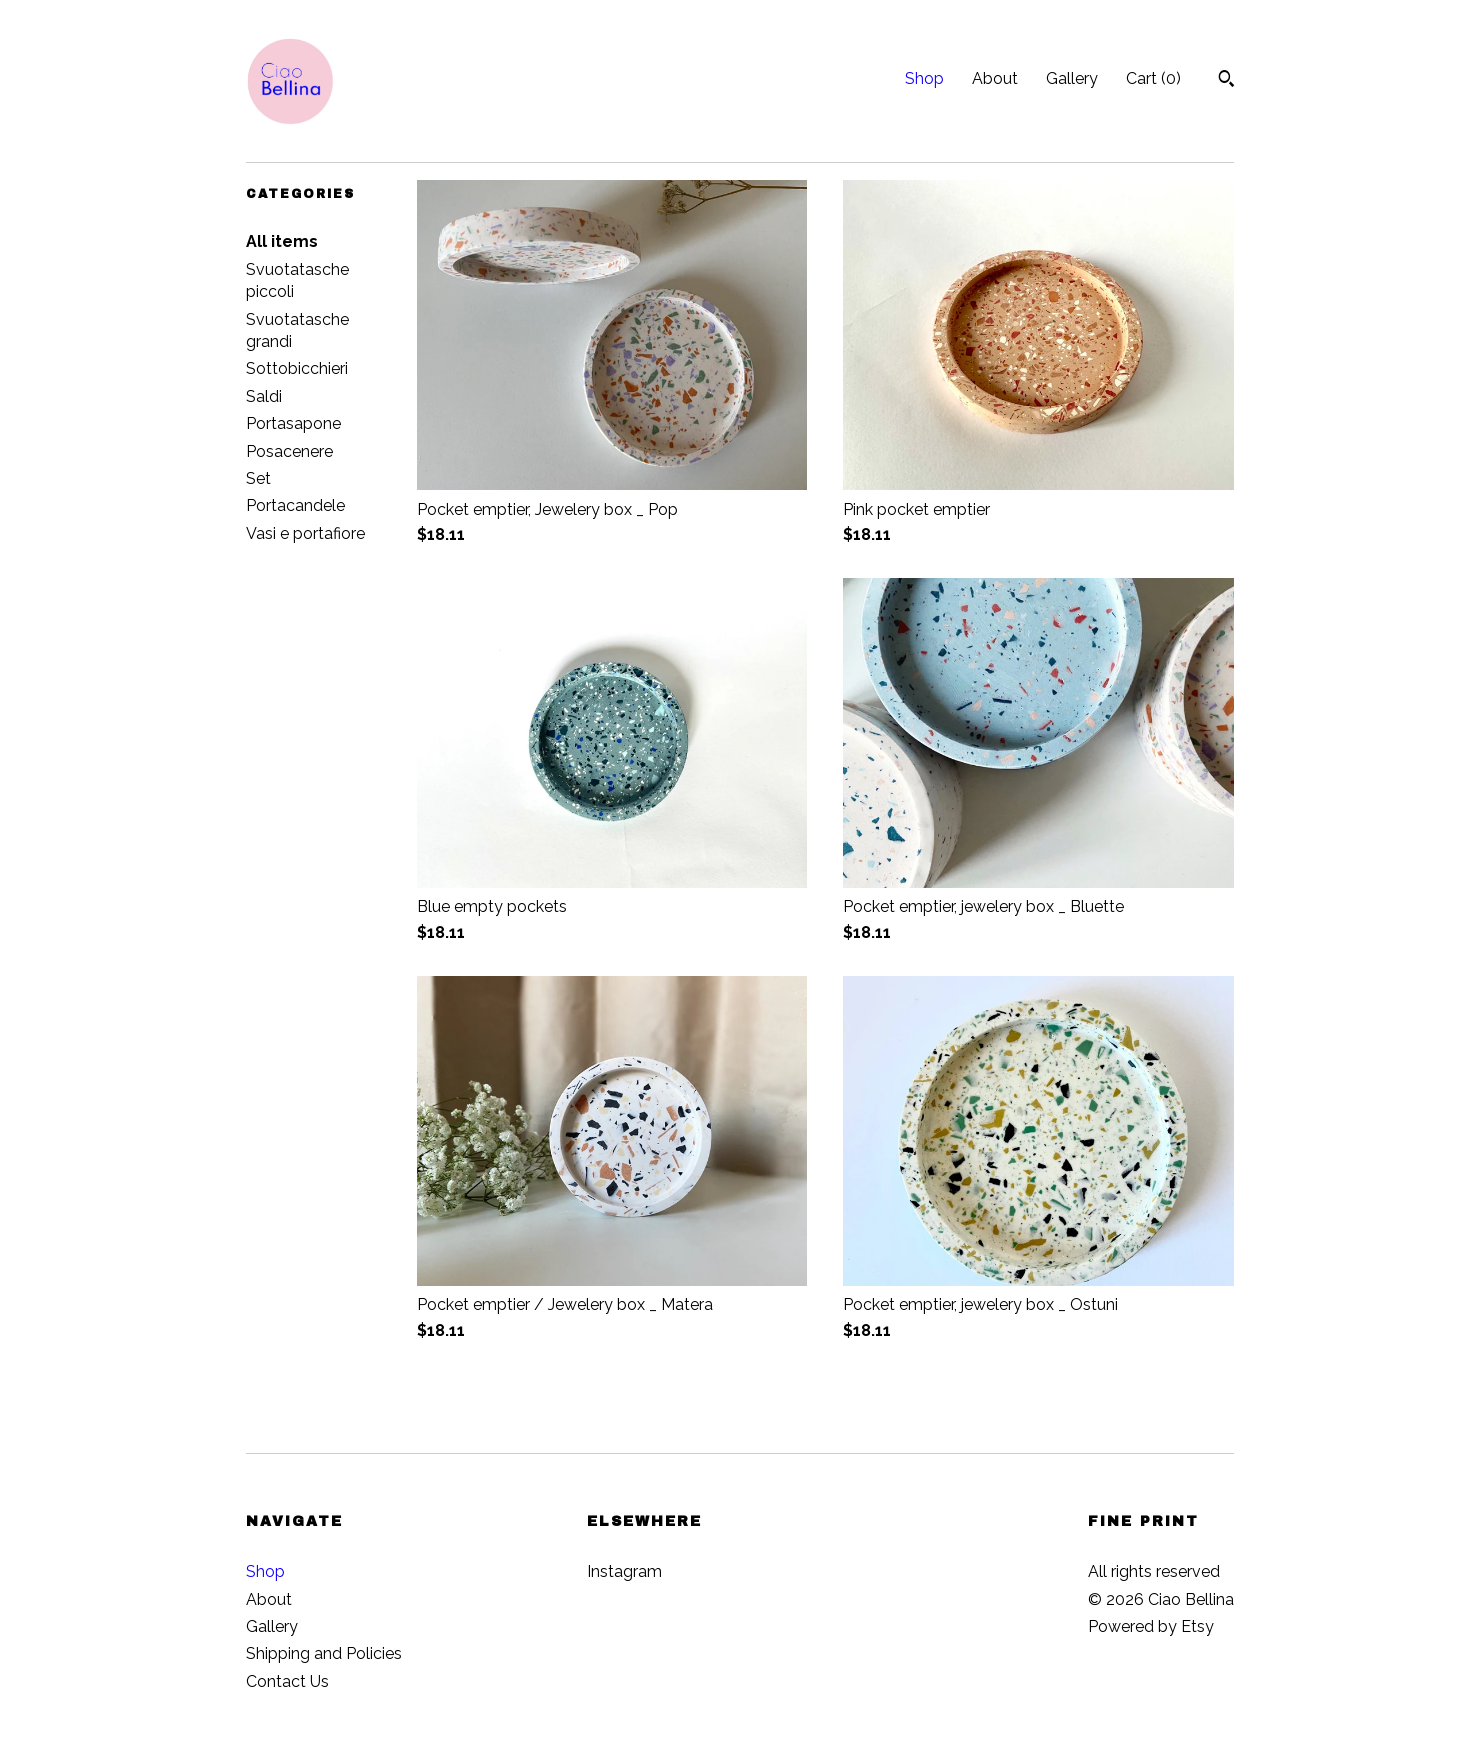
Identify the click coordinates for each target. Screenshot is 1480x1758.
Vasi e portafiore (305, 533)
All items (282, 241)
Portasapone (293, 423)
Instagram (624, 1571)
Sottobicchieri (297, 368)
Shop (924, 78)
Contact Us (287, 1681)
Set (258, 478)
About (995, 78)
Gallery (1072, 78)
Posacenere (289, 451)
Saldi (264, 396)
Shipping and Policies (324, 1653)
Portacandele (295, 505)
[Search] (1226, 81)
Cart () (1153, 78)
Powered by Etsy (1151, 1626)
